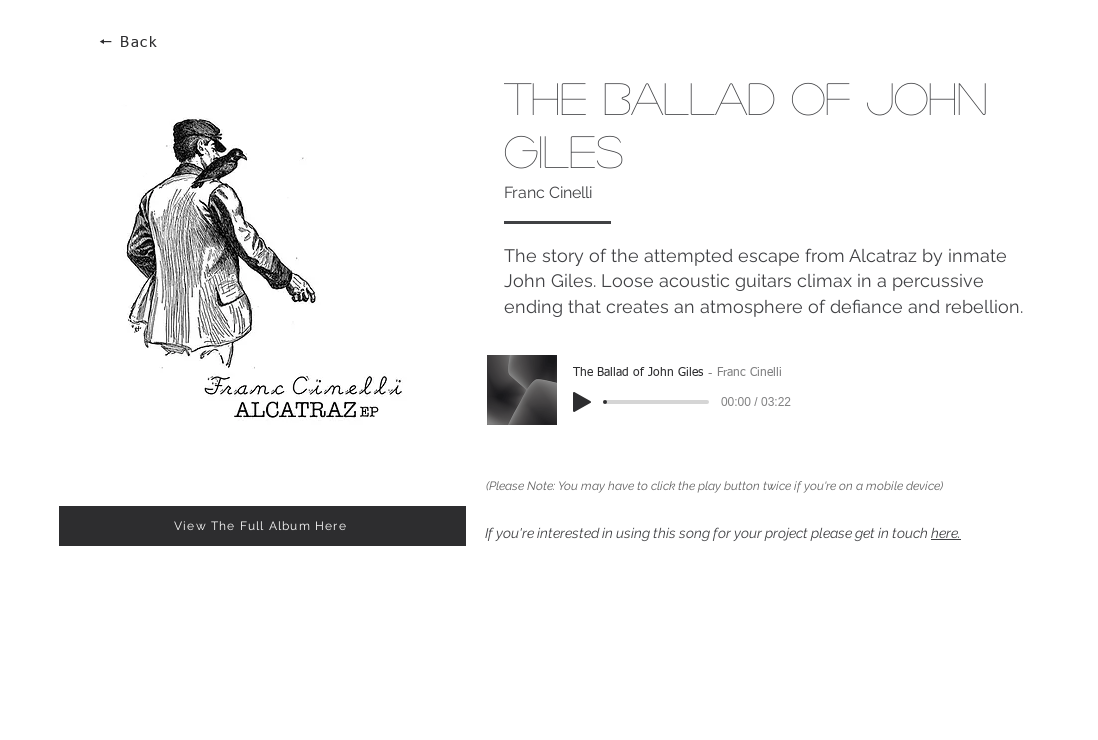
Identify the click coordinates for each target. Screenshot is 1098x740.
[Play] (582, 402)
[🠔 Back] (130, 43)
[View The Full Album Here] (262, 526)
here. (946, 533)
